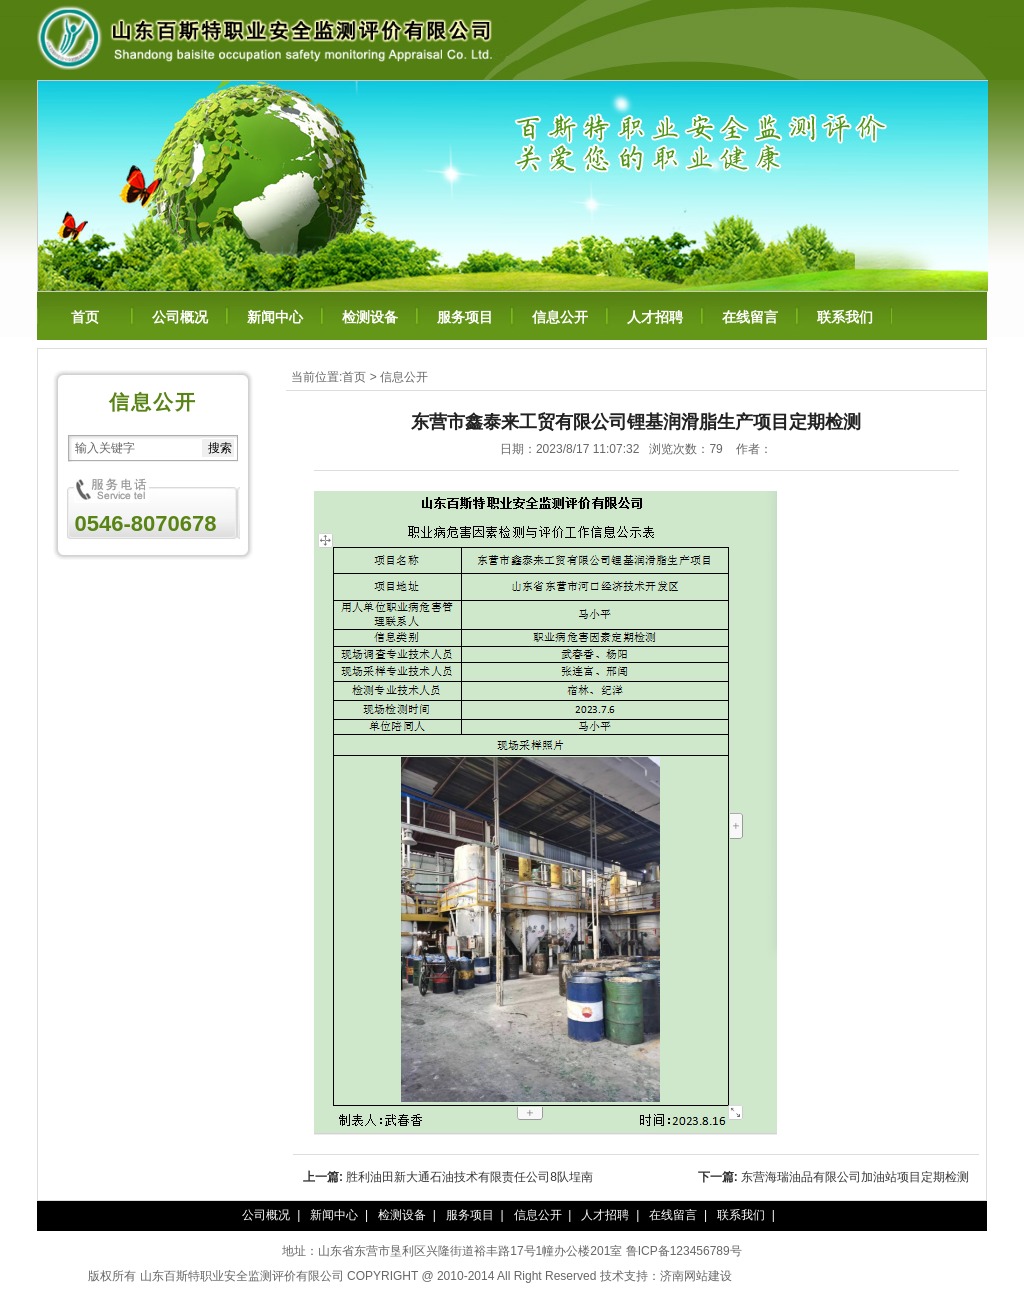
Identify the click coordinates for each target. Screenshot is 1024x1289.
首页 (85, 317)
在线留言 (750, 317)
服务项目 (465, 317)
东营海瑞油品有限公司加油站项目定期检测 (855, 1177)
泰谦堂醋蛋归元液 (780, 1276)
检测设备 (370, 317)
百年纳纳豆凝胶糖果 (882, 1276)
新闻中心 (275, 317)
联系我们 (845, 317)
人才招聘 (655, 317)
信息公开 (560, 317)
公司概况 (180, 317)
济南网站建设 (696, 1276)
